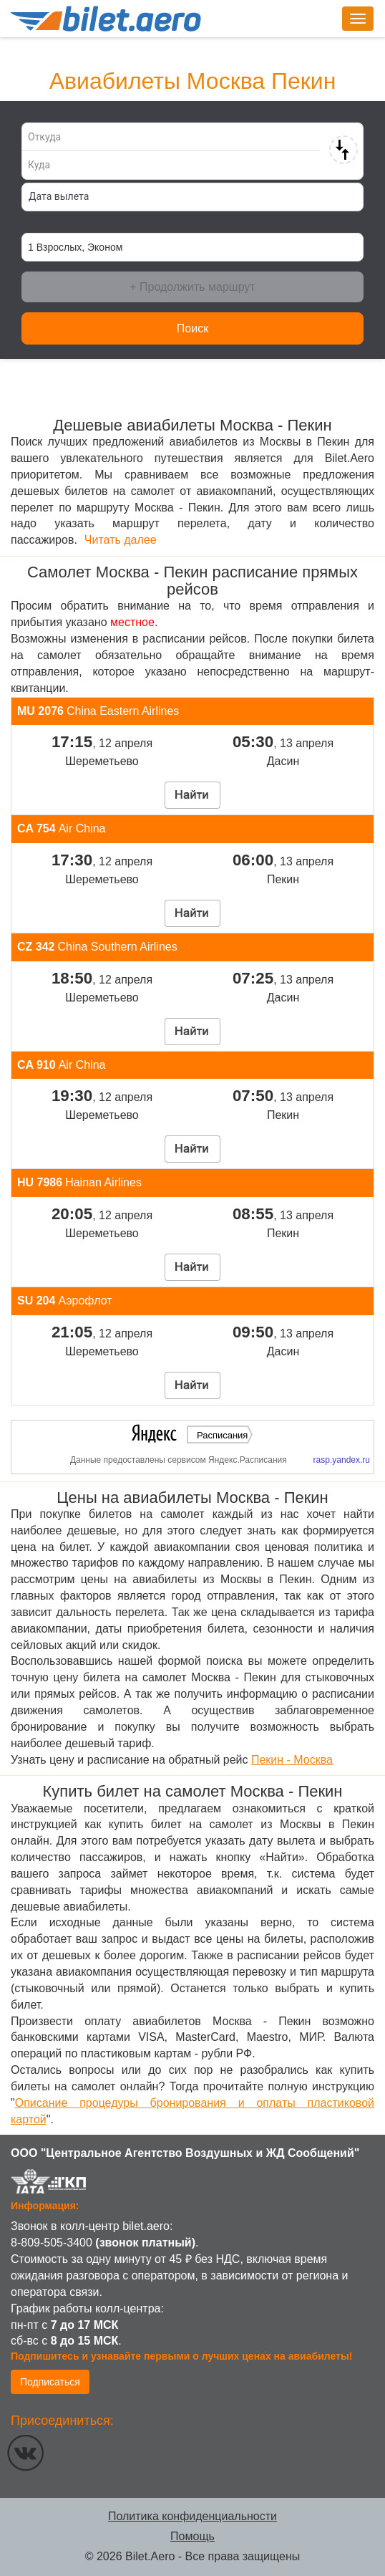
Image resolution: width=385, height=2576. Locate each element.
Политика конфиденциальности (192, 2516)
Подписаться (50, 2382)
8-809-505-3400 (51, 2242)
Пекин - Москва (292, 1760)
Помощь (192, 2536)
